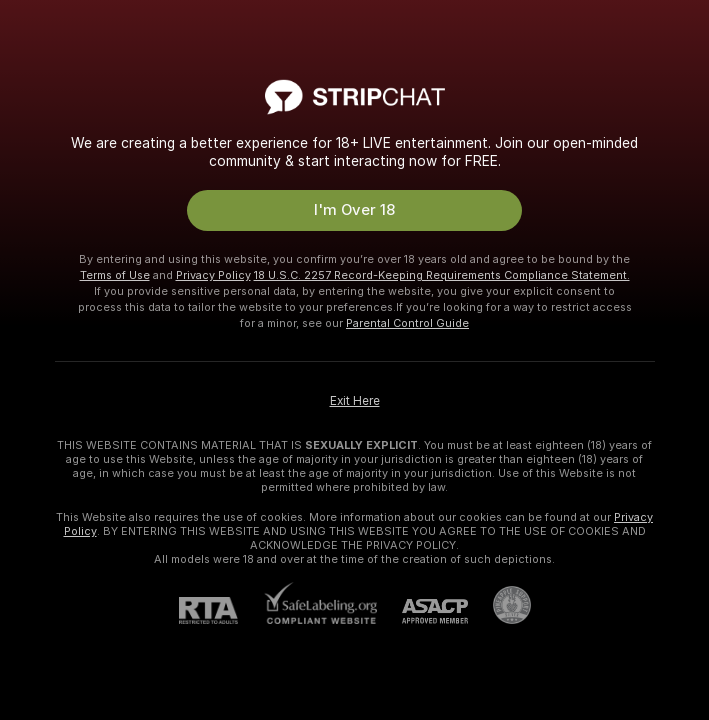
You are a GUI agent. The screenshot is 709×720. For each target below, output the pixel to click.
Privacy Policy (213, 275)
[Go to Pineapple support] (499, 605)
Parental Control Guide (407, 323)
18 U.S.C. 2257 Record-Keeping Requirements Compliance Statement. (442, 275)
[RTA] (221, 610)
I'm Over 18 (354, 210)
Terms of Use (115, 275)
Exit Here (355, 401)
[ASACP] (422, 611)
